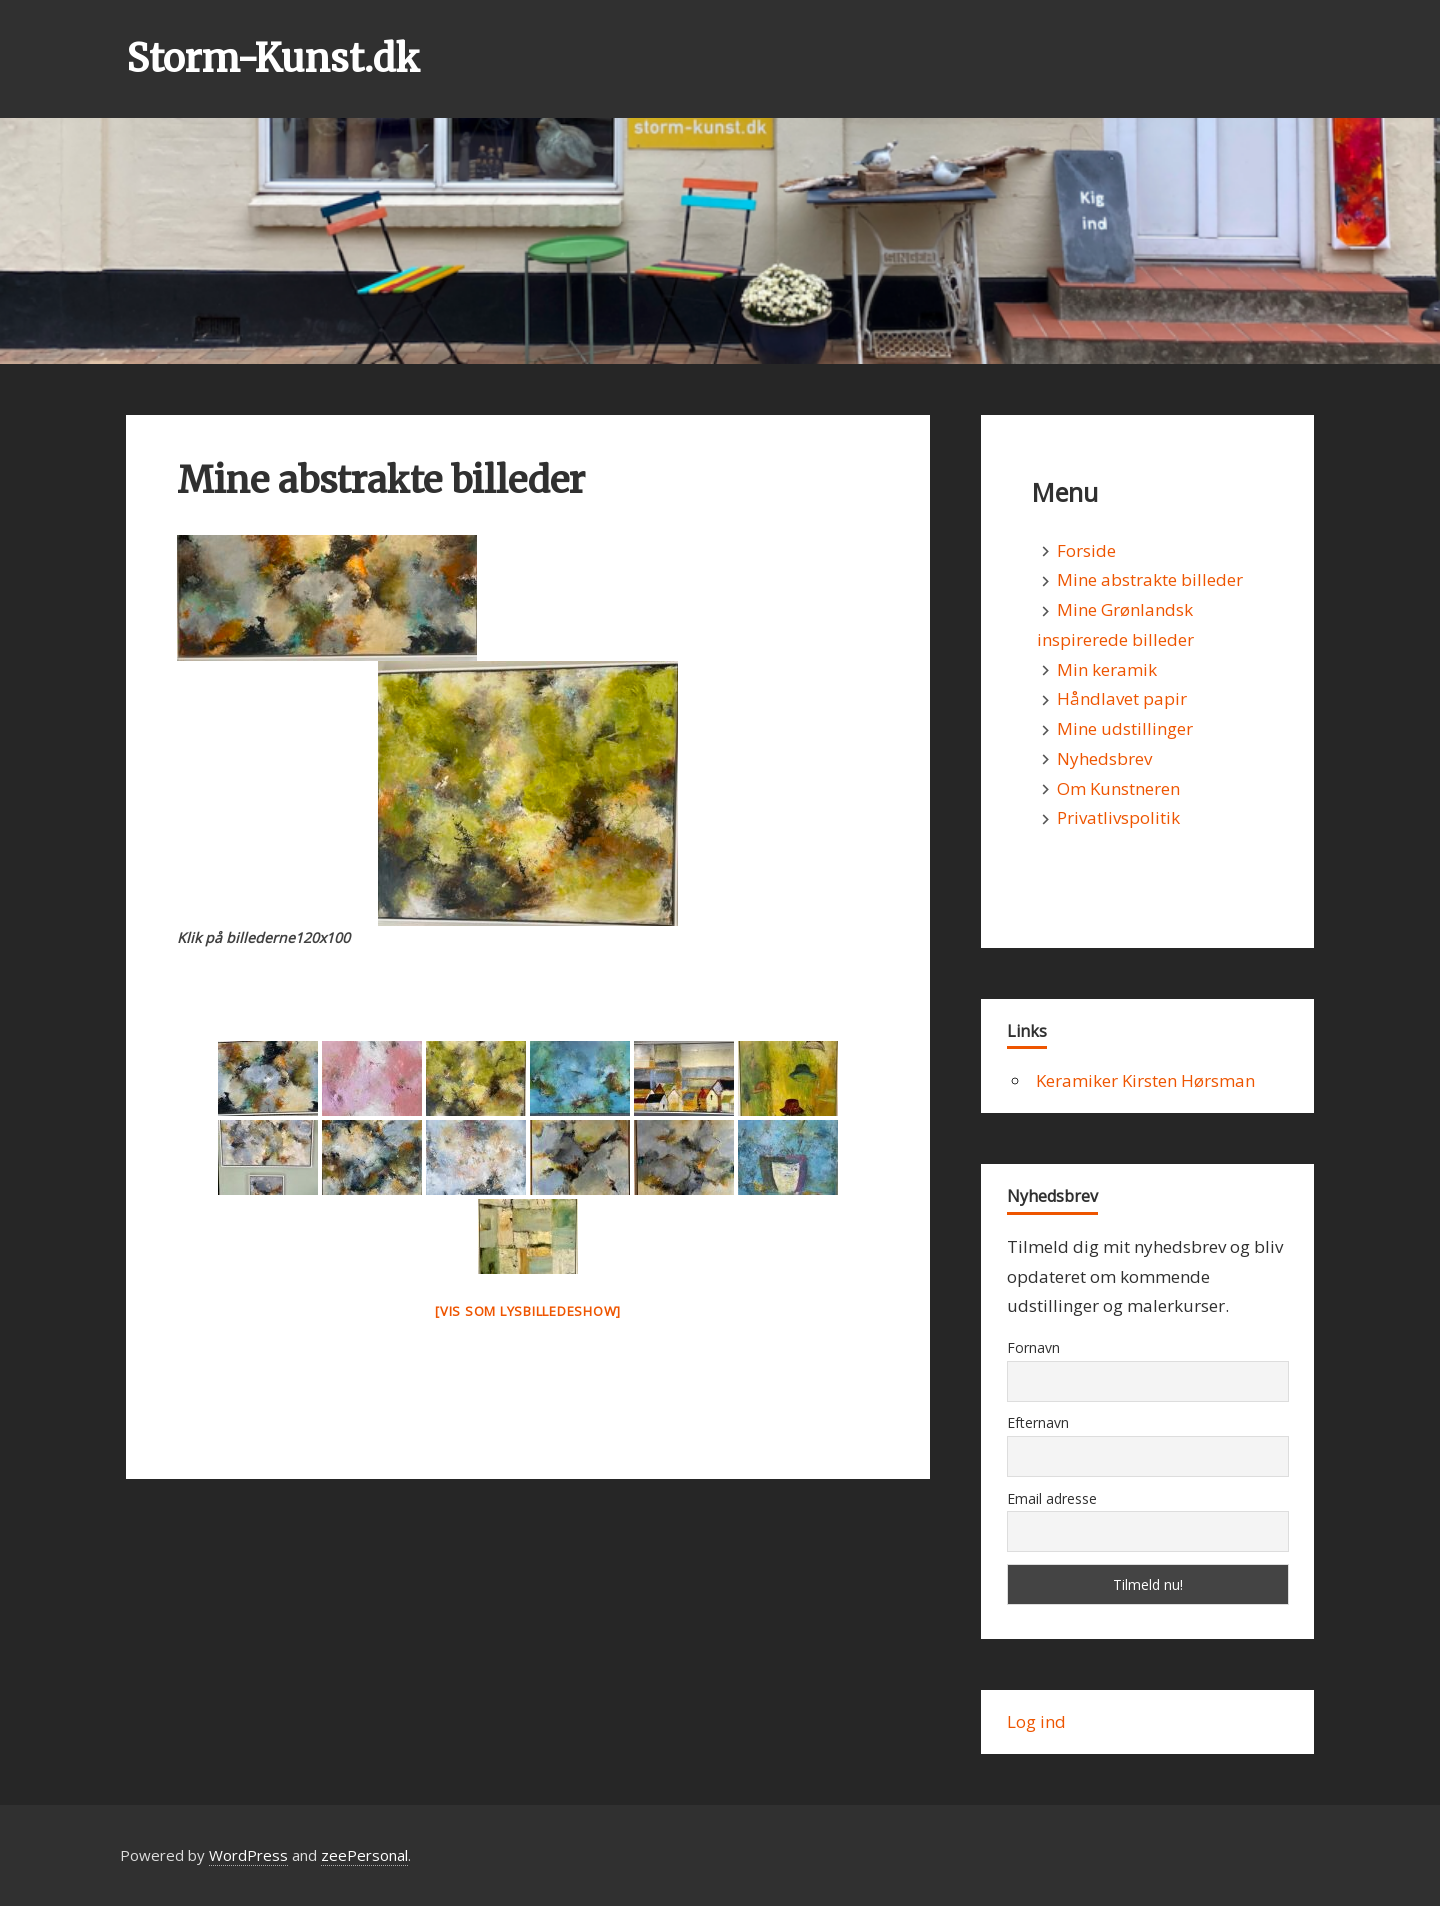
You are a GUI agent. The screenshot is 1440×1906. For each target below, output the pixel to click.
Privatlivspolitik (1118, 817)
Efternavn (1038, 1422)
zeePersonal (364, 1855)
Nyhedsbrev (1104, 758)
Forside (1086, 550)
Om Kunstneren (1118, 788)
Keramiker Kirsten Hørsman (1145, 1080)
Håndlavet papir (1122, 698)
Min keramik (1107, 669)
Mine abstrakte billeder (1150, 579)
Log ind (1036, 1721)
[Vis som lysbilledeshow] (528, 1311)
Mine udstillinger (1125, 728)
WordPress (248, 1855)
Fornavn (1033, 1347)
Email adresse (1052, 1498)
